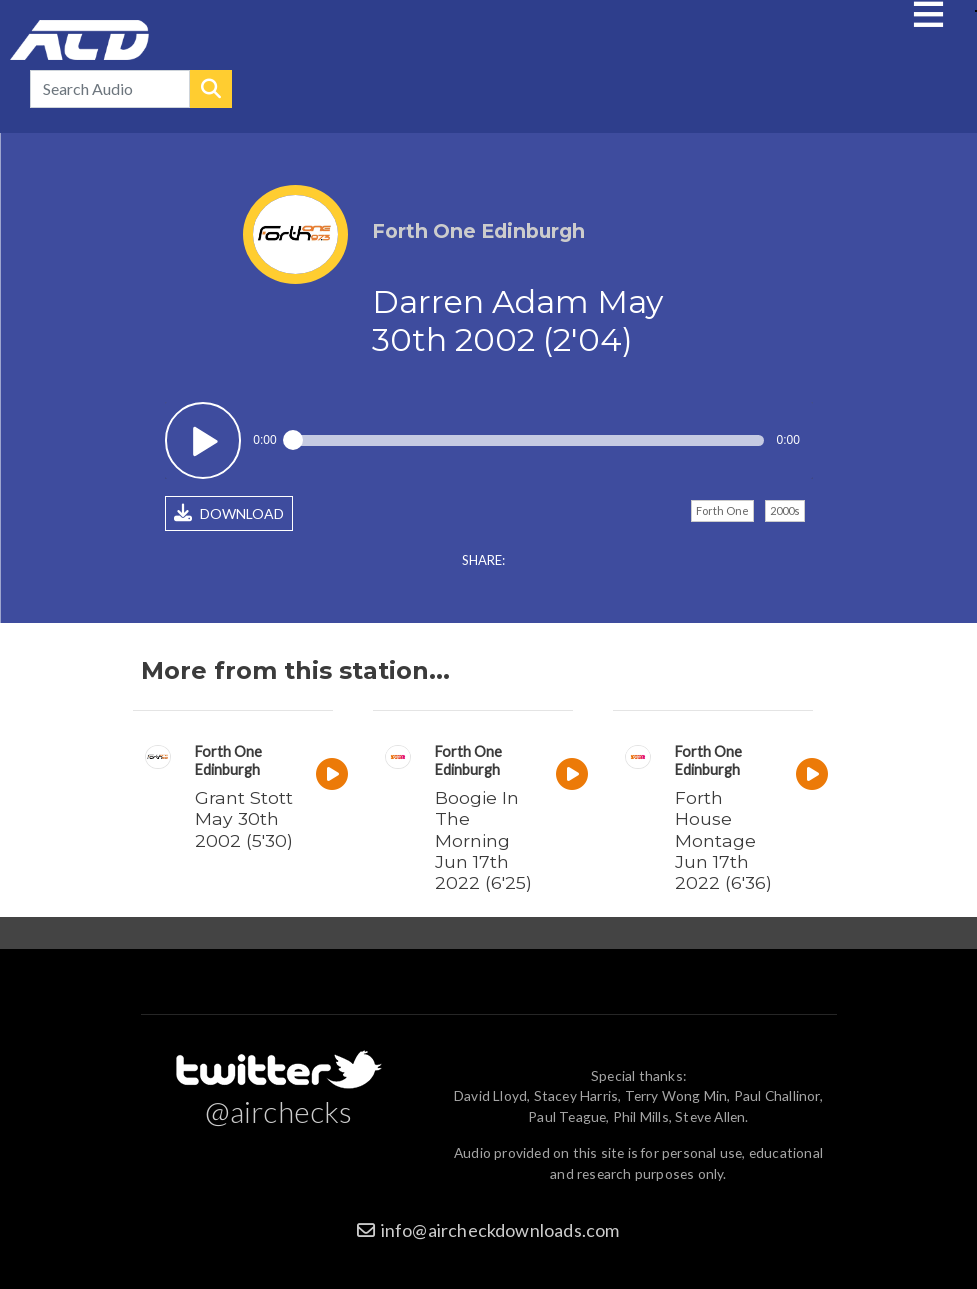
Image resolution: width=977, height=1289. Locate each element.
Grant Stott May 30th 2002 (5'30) (244, 818)
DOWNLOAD (229, 513)
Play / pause (203, 440)
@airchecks (279, 1111)
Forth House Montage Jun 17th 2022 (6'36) (723, 839)
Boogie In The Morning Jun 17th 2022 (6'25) (483, 839)
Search (211, 89)
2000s (785, 510)
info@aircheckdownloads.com (500, 1230)
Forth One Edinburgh (228, 760)
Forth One (722, 510)
